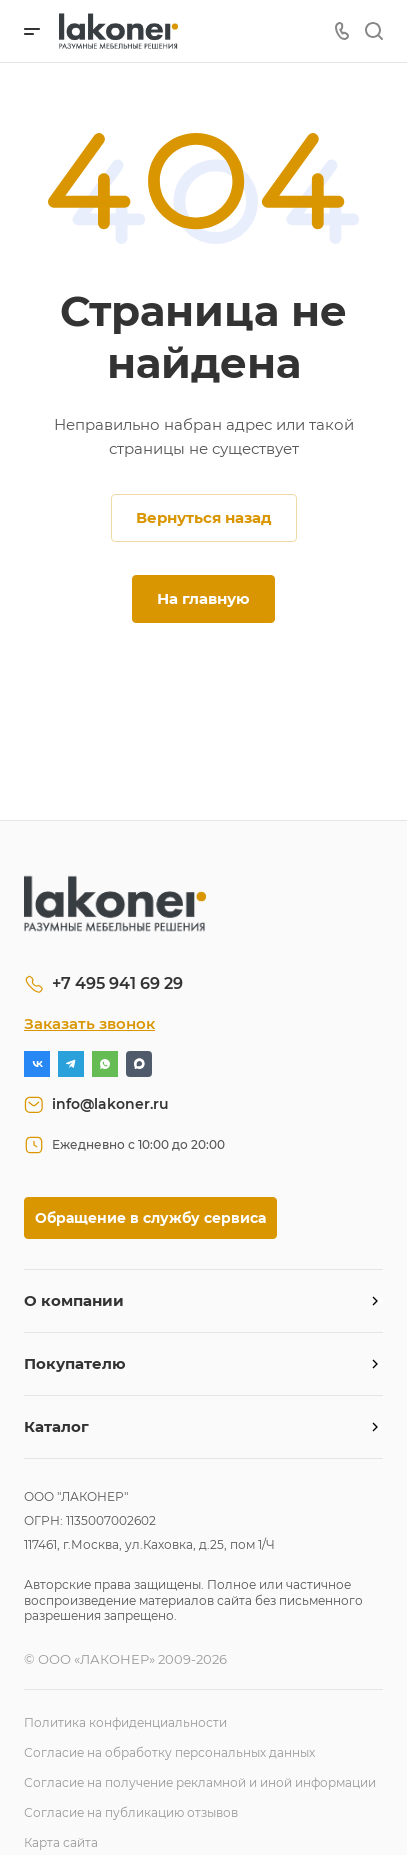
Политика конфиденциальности (125, 1722)
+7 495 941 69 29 (117, 983)
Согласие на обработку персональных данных (169, 1752)
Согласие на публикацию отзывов (131, 1812)
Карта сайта (61, 1842)
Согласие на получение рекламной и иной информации (200, 1782)
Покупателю (75, 1363)
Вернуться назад (204, 517)
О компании (74, 1300)
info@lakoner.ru (110, 1104)
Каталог (56, 1426)
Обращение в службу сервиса (150, 1218)
